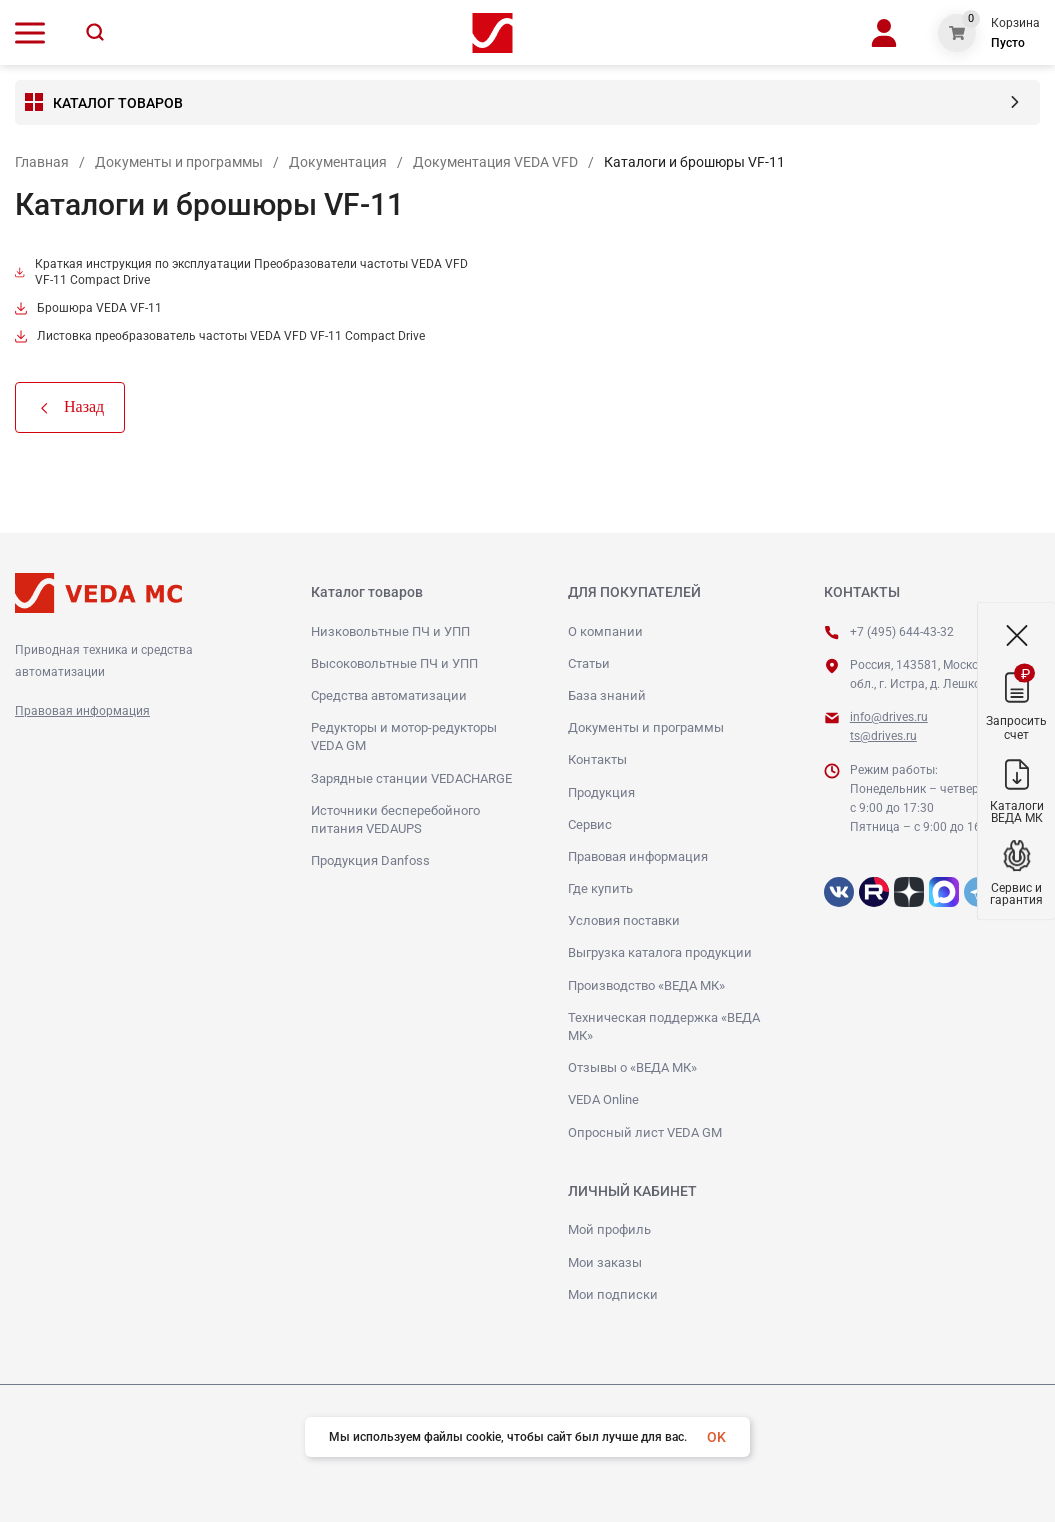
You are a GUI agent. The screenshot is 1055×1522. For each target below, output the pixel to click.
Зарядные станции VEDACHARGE (411, 778)
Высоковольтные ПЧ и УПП (394, 663)
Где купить (600, 888)
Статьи (589, 663)
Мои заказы (605, 1262)
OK (716, 1437)
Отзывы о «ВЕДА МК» (632, 1067)
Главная (42, 162)
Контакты (597, 759)
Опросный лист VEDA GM (645, 1132)
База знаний (607, 695)
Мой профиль (609, 1229)
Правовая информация (82, 711)
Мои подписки (613, 1294)
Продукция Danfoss (370, 860)
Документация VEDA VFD (495, 162)
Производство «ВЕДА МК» (646, 985)
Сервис (590, 824)
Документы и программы (179, 162)
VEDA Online (603, 1099)
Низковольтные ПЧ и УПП (390, 631)
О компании (605, 631)
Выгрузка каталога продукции (660, 952)
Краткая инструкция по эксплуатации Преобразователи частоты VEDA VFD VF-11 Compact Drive (241, 272)
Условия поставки (624, 920)
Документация (338, 162)
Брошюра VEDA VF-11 (88, 308)
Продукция (601, 792)
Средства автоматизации (389, 695)
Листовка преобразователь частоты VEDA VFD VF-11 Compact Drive (220, 336)
